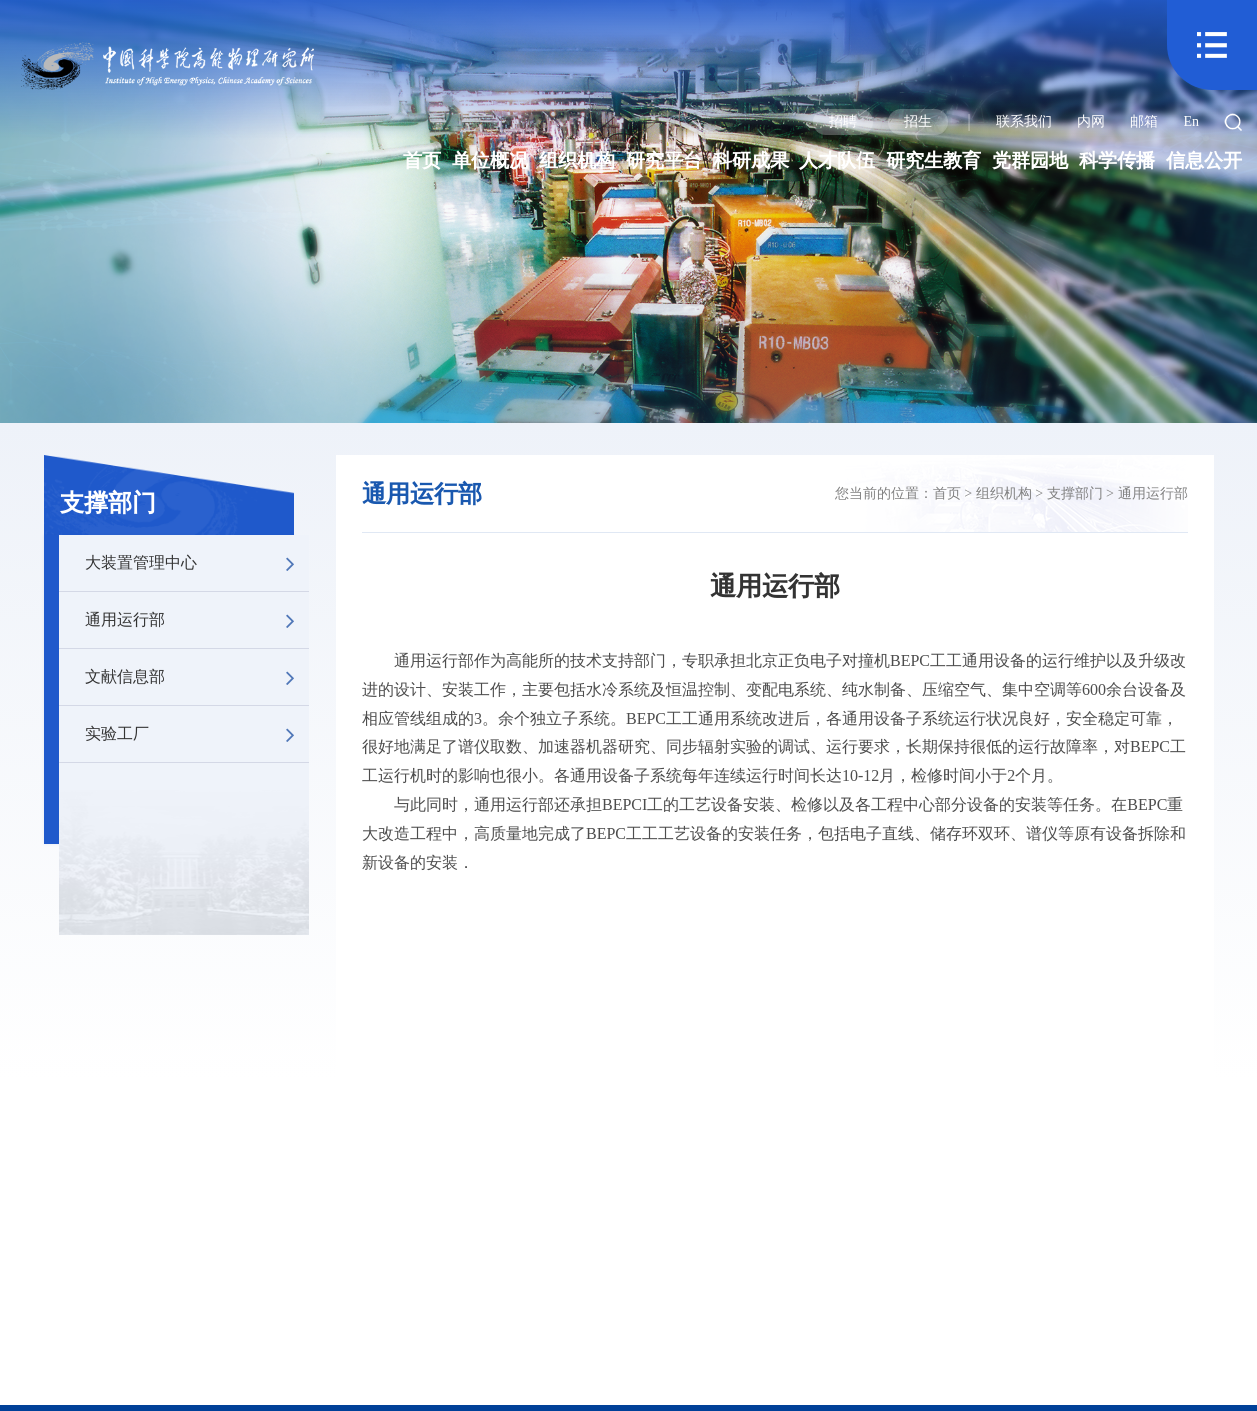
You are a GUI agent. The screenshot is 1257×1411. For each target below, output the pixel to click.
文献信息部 (197, 677)
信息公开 (1204, 160)
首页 (422, 160)
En (1191, 121)
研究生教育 (933, 160)
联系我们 (1024, 121)
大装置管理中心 (197, 563)
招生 (918, 121)
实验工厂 (197, 734)
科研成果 (751, 160)
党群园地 (1030, 160)
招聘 (843, 121)
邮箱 (1144, 121)
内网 (1091, 121)
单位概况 (490, 160)
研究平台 (664, 160)
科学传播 (1117, 160)
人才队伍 (837, 160)
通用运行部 (197, 620)
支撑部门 (108, 503)
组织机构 (577, 160)
